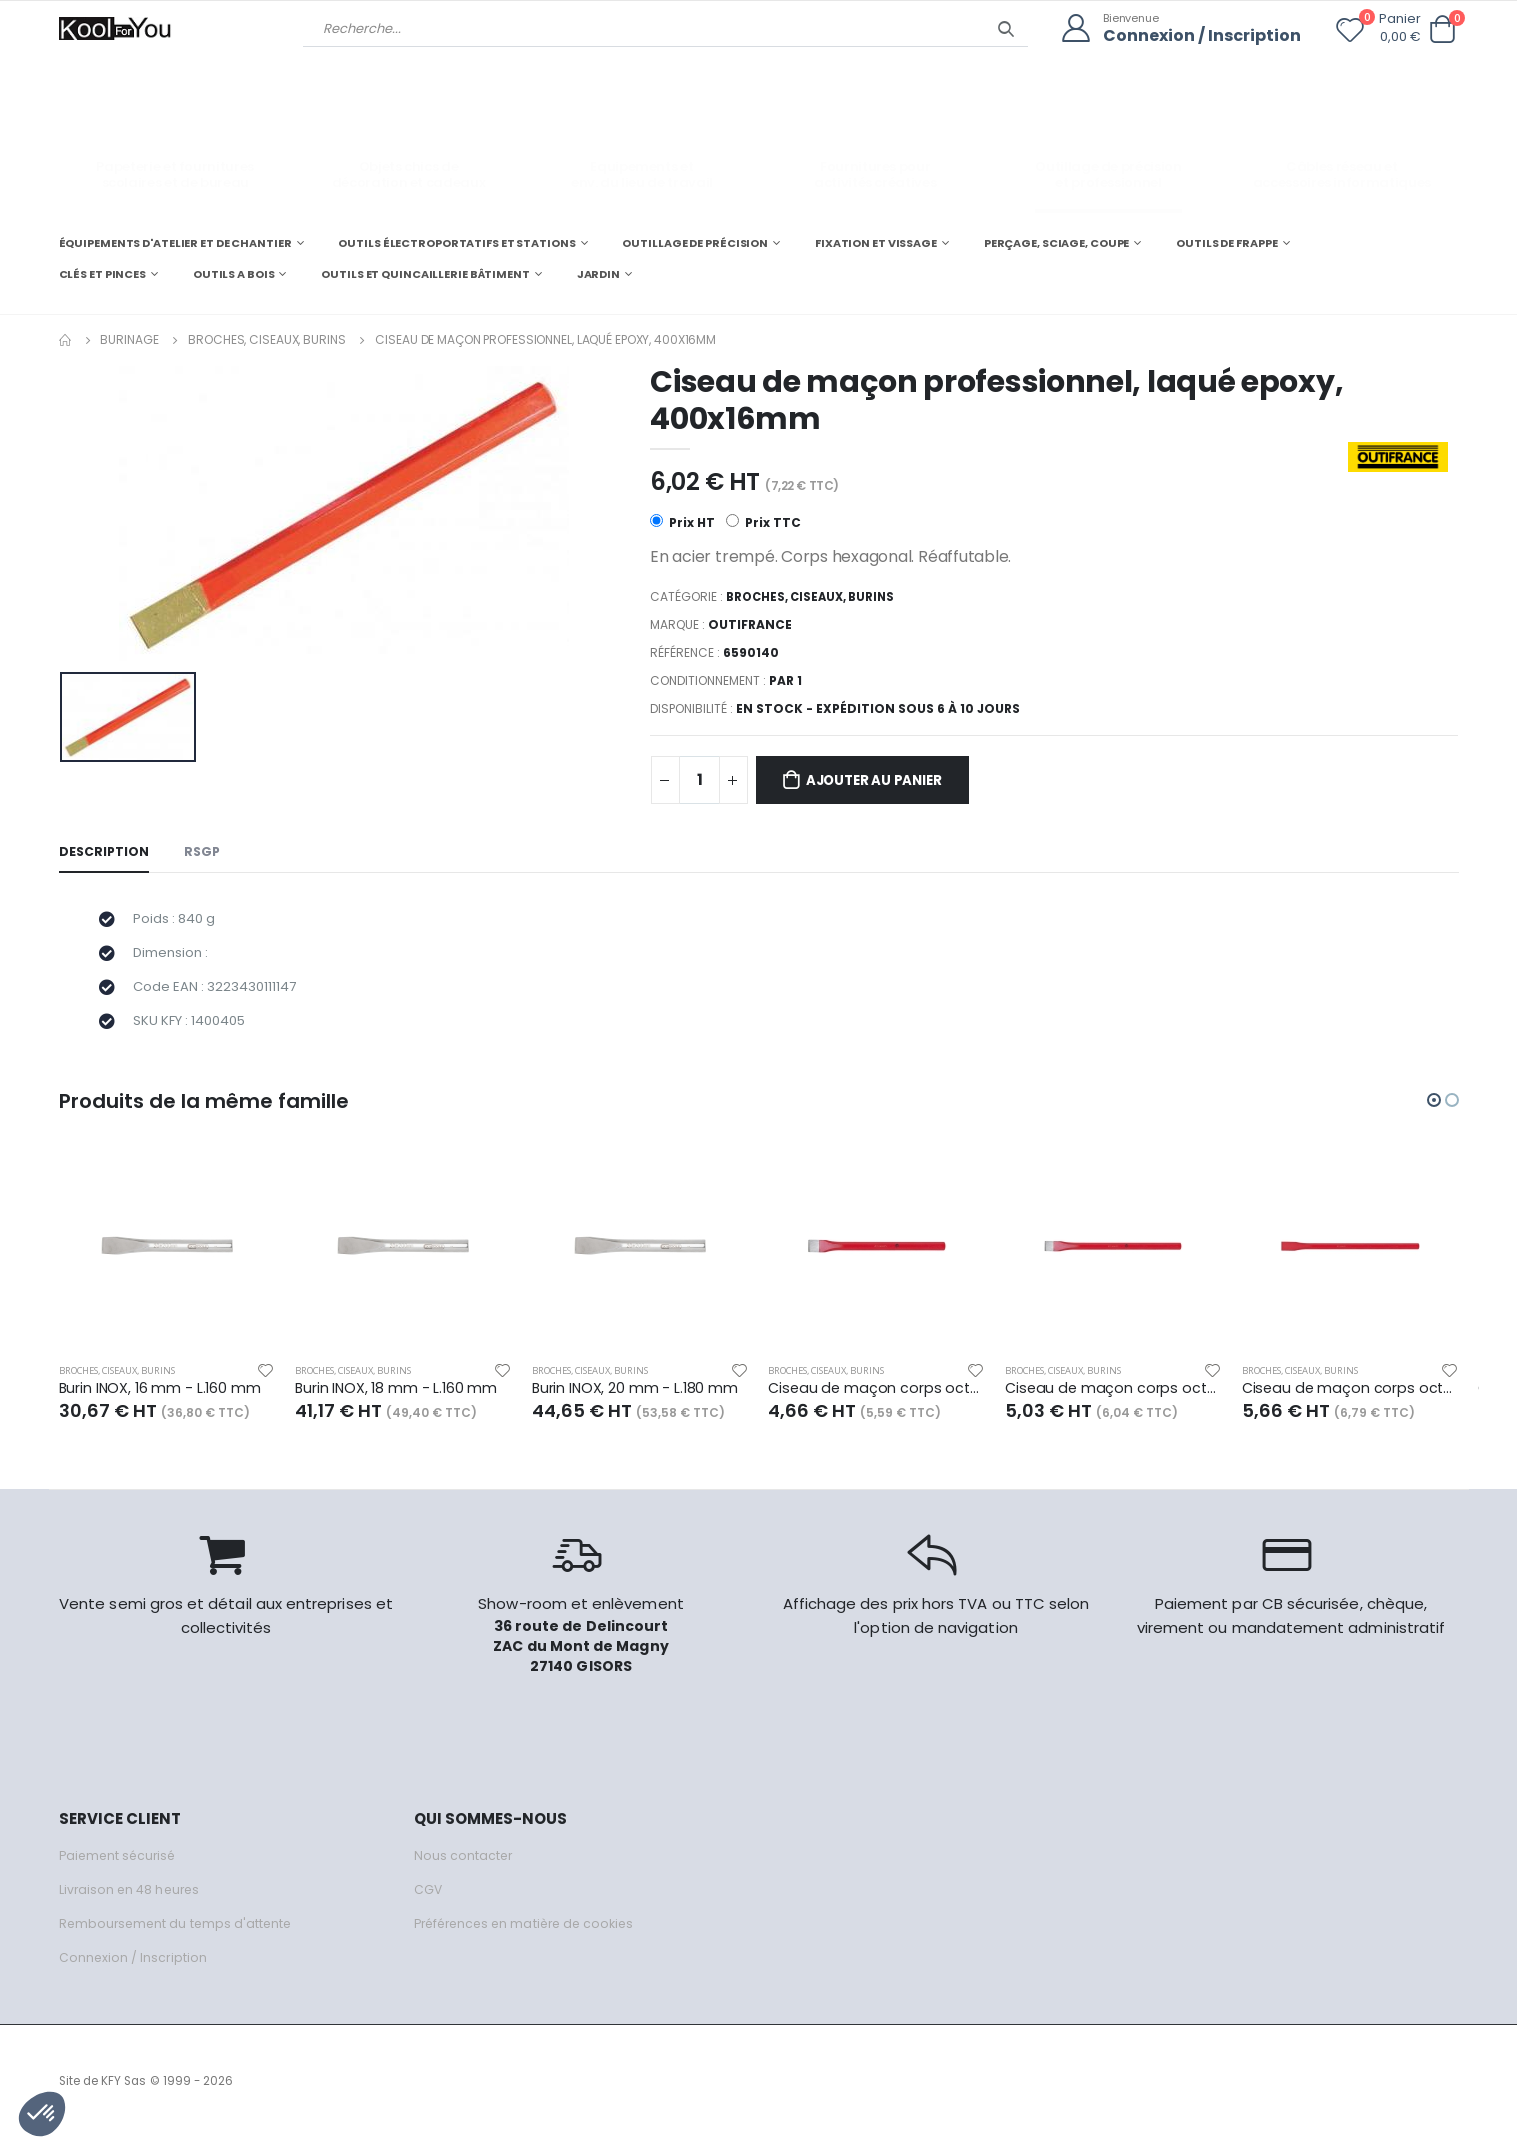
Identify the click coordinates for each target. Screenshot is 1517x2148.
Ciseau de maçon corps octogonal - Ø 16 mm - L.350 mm (1350, 1399)
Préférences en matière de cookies (531, 1934)
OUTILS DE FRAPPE (1226, 242)
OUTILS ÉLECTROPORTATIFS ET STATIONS (456, 242)
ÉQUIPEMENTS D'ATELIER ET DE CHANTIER (175, 242)
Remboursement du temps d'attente (179, 1934)
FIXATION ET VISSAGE (876, 242)
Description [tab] (105, 853)
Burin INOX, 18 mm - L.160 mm (398, 1399)
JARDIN (598, 274)
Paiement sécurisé (120, 1866)
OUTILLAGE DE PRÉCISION (695, 242)
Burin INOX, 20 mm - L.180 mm (636, 1399)
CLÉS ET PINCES (102, 274)
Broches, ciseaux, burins (266, 338)
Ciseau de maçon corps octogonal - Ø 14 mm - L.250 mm (876, 1399)
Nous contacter (464, 1866)
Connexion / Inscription (1198, 35)
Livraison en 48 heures (132, 1900)
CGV (428, 1900)
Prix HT (682, 523)
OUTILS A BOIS (234, 274)
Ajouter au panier (883, 781)
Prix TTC (764, 523)
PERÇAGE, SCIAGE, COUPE (1057, 242)
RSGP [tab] (205, 853)
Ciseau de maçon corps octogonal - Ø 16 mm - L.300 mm (1113, 1399)
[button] (1443, 29)
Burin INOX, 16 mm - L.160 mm (162, 1399)
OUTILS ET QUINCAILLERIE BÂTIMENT (425, 274)
